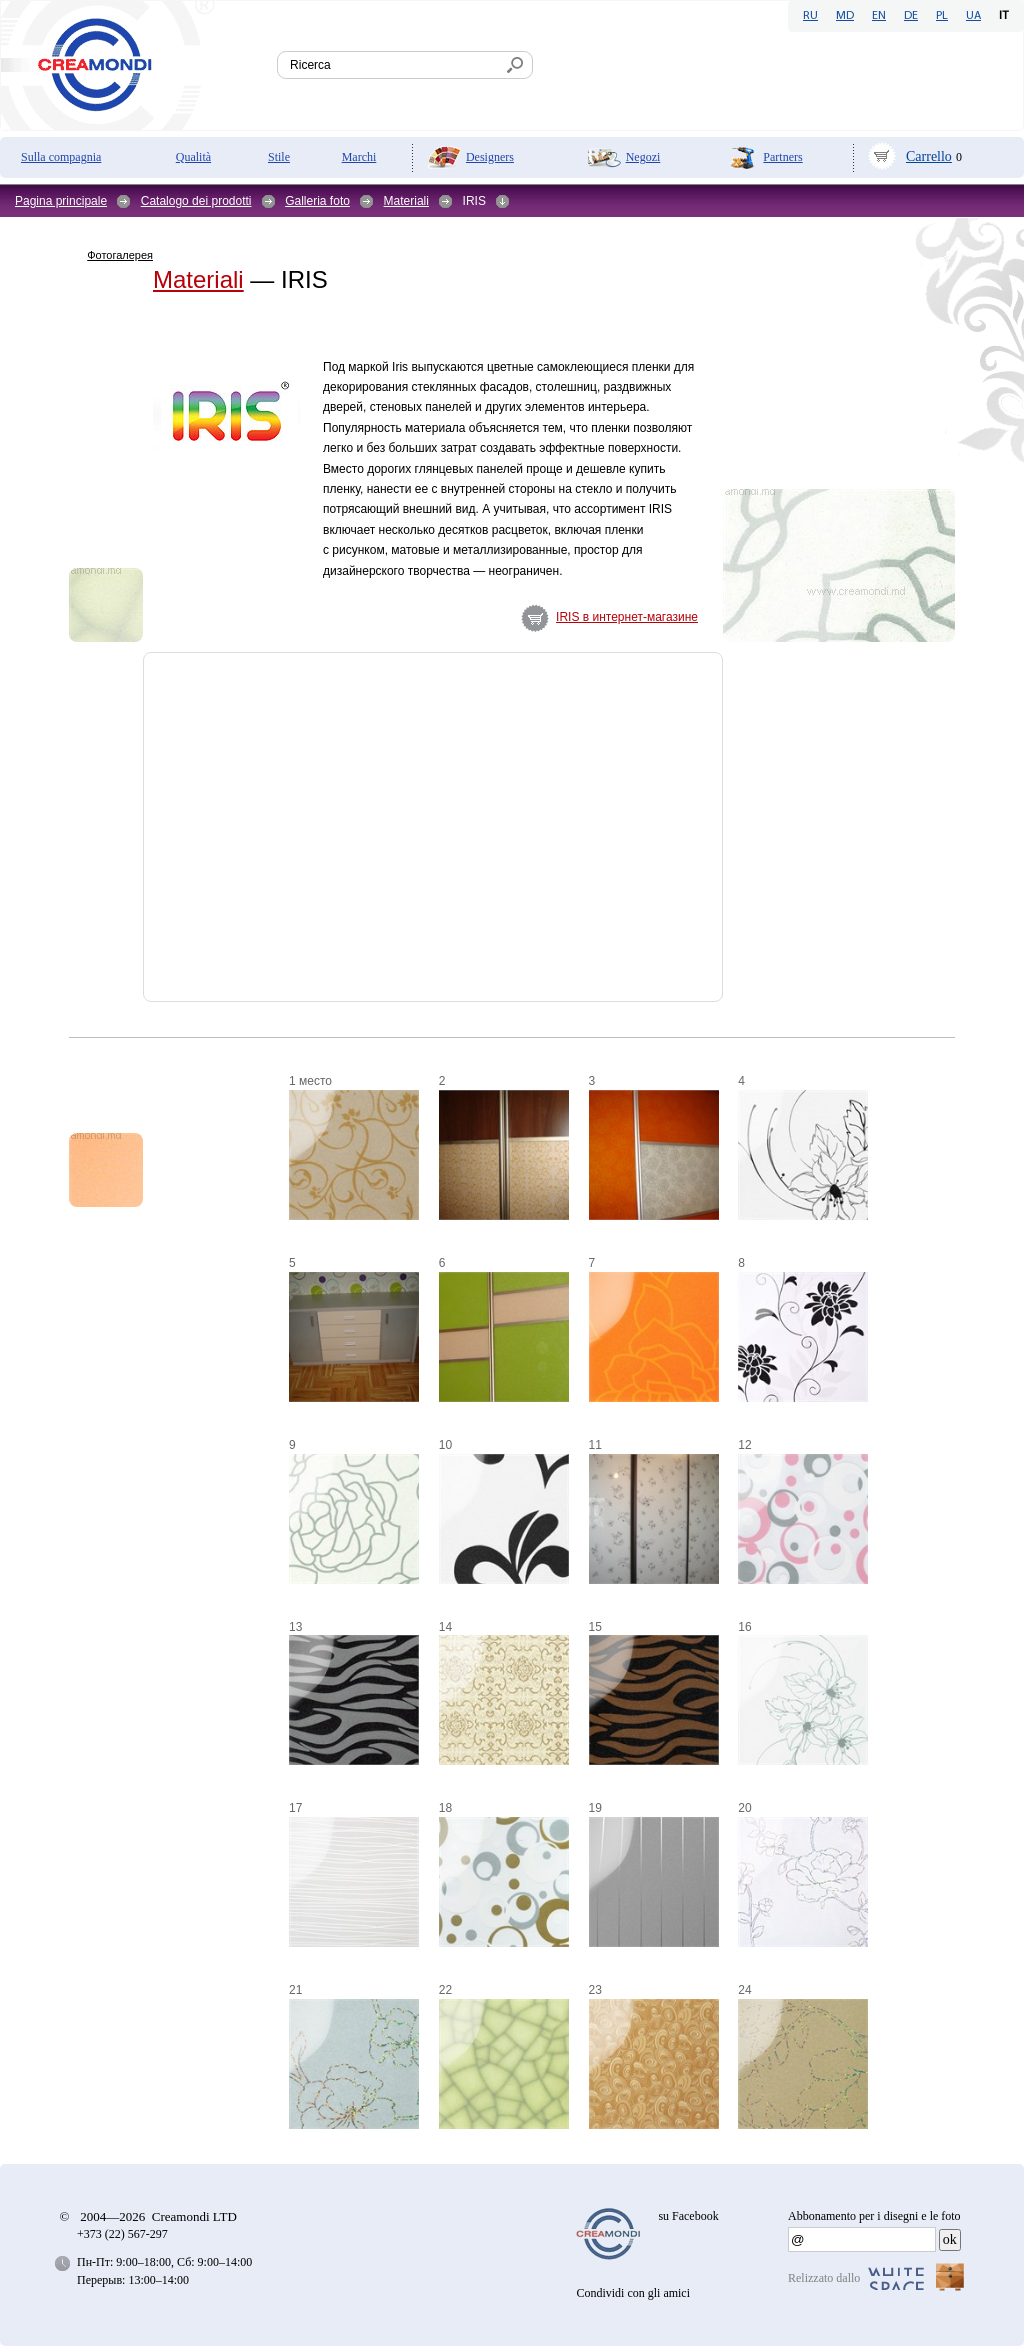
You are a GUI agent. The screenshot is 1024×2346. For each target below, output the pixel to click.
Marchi (359, 157)
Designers (490, 157)
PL (942, 16)
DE (911, 16)
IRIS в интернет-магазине (627, 617)
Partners (782, 157)
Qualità (193, 157)
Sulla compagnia (61, 157)
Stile (279, 157)
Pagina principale (61, 201)
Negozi (643, 157)
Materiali (406, 201)
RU (810, 16)
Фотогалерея (120, 255)
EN (879, 16)
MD (845, 16)
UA (973, 16)
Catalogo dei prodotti (196, 201)
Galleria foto (317, 201)
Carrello (929, 156)
